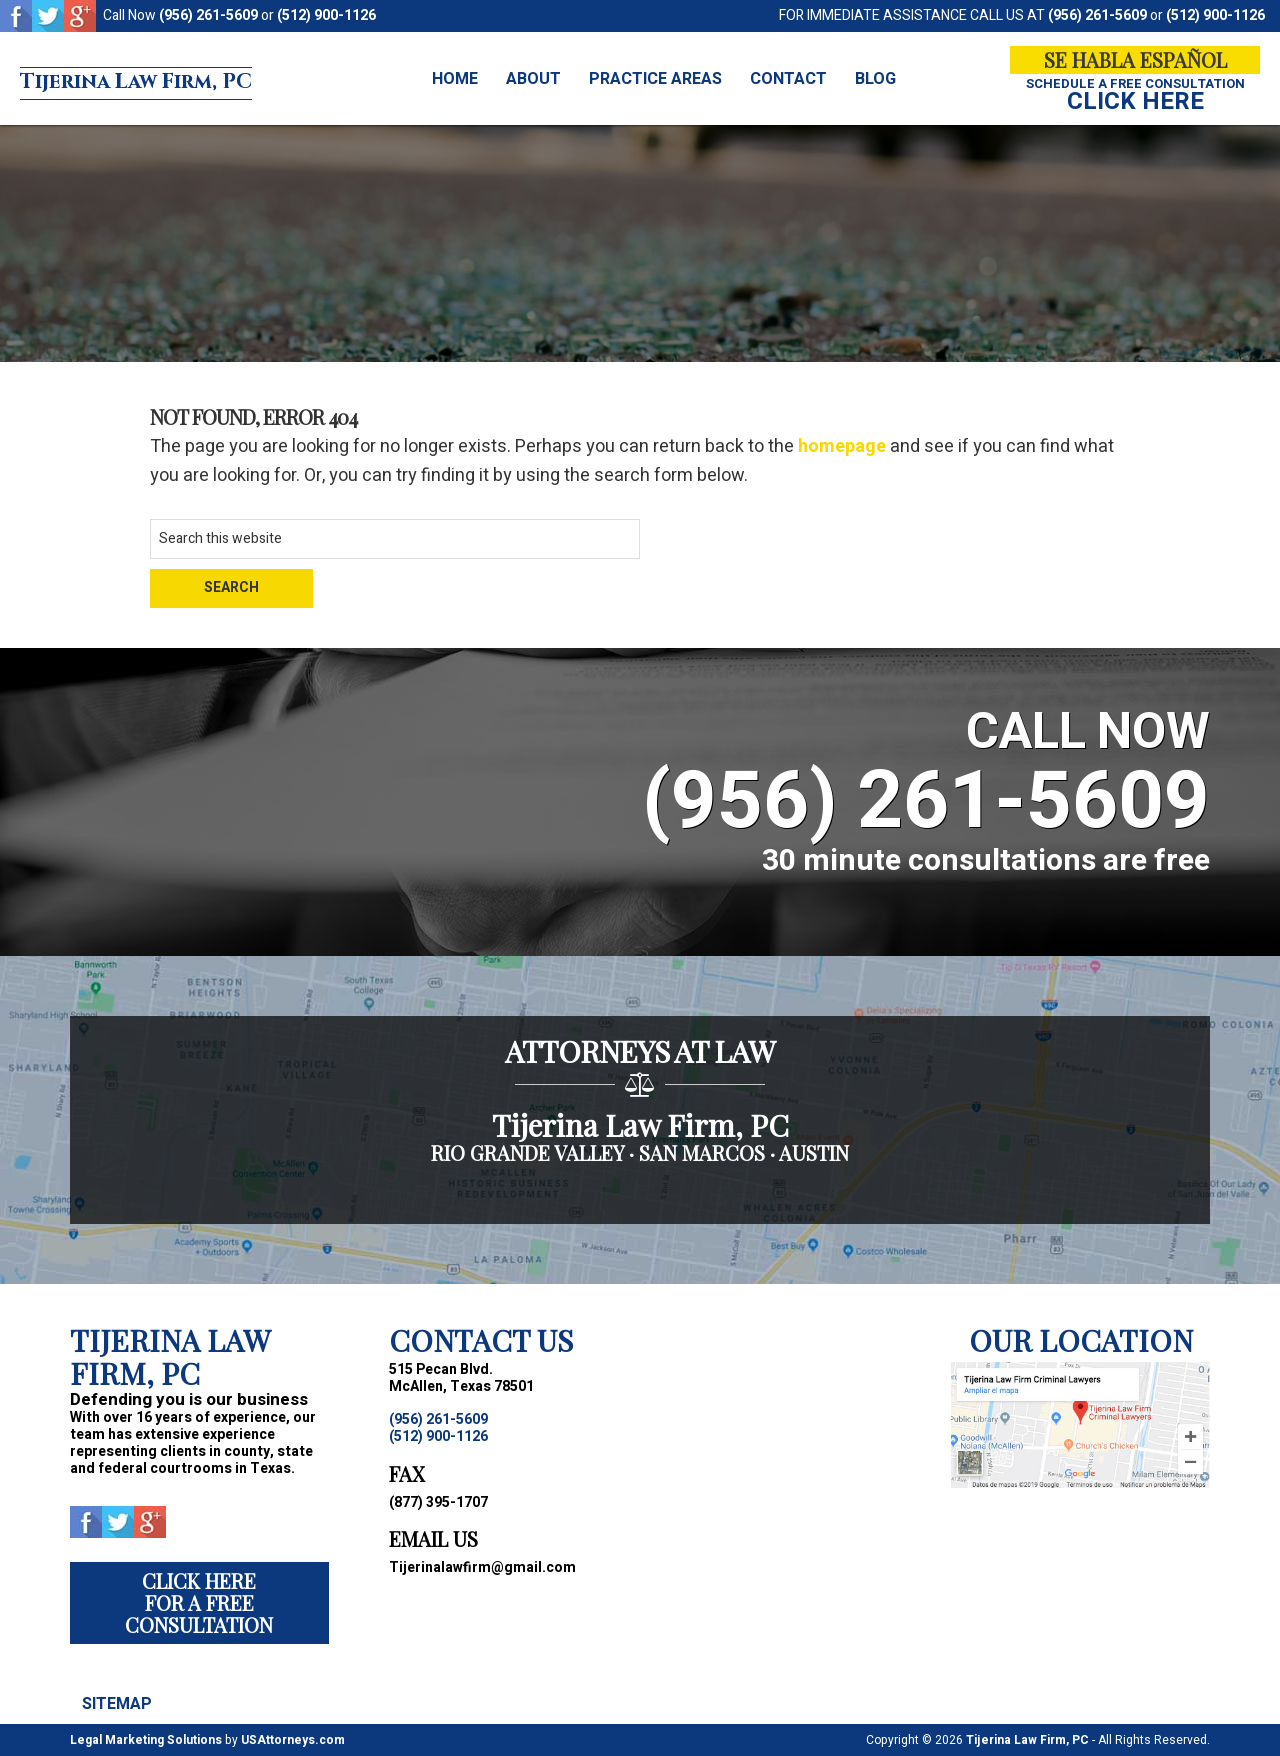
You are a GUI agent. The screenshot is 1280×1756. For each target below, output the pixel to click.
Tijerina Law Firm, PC (193, 79)
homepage (842, 446)
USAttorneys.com (293, 1740)
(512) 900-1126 (326, 15)
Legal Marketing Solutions (146, 1740)
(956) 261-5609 (208, 15)
